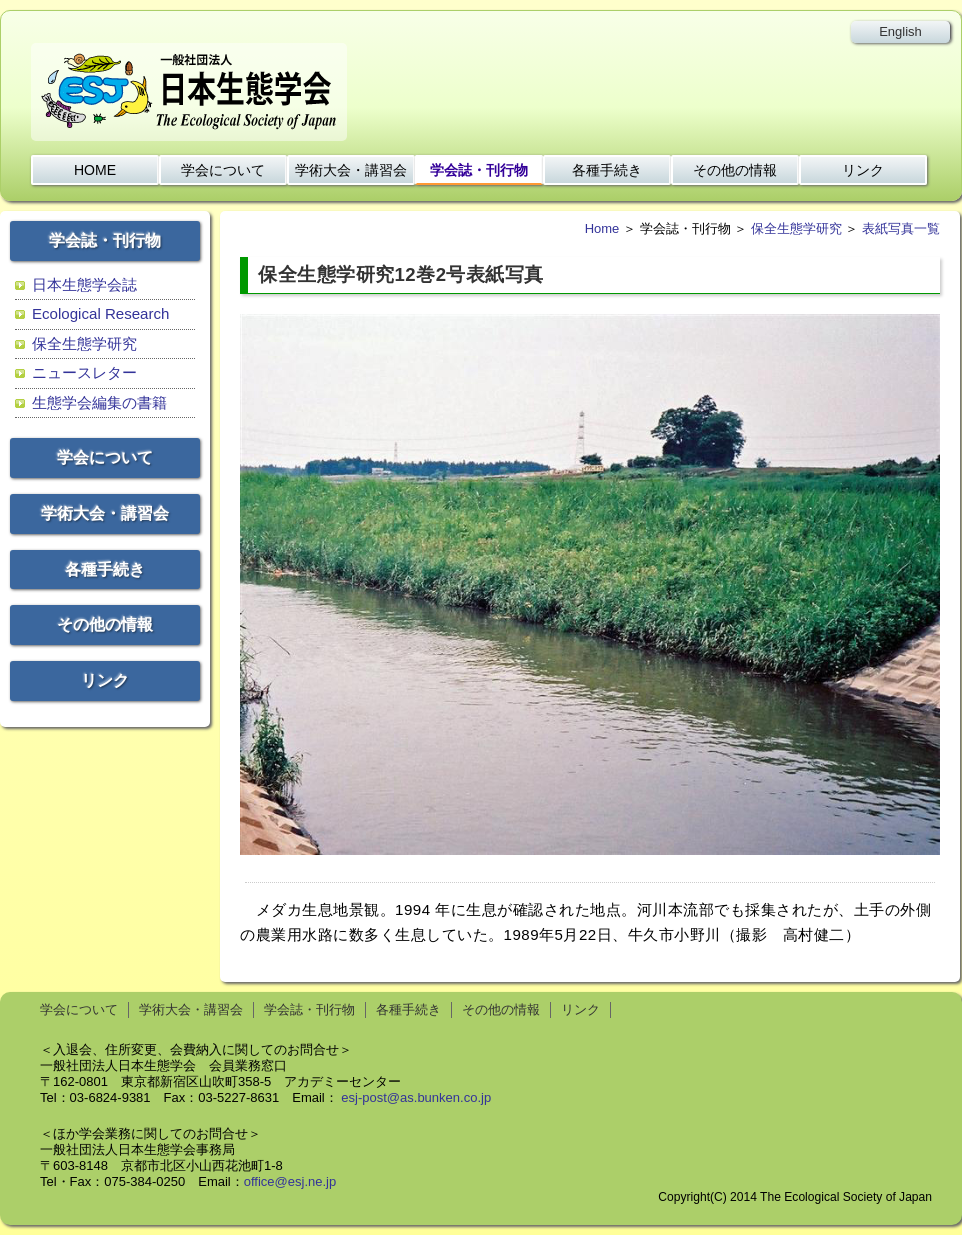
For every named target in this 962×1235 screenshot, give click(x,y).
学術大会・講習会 (351, 170)
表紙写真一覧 (901, 228)
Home (602, 228)
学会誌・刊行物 (479, 170)
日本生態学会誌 (84, 284)
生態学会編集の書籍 (99, 402)
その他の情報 (735, 170)
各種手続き (607, 170)
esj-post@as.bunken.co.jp (416, 1097)
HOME (95, 170)
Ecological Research (100, 313)
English (900, 31)
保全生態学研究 (84, 343)
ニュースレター (84, 372)
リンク (863, 170)
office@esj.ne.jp (290, 1181)
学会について (223, 170)
